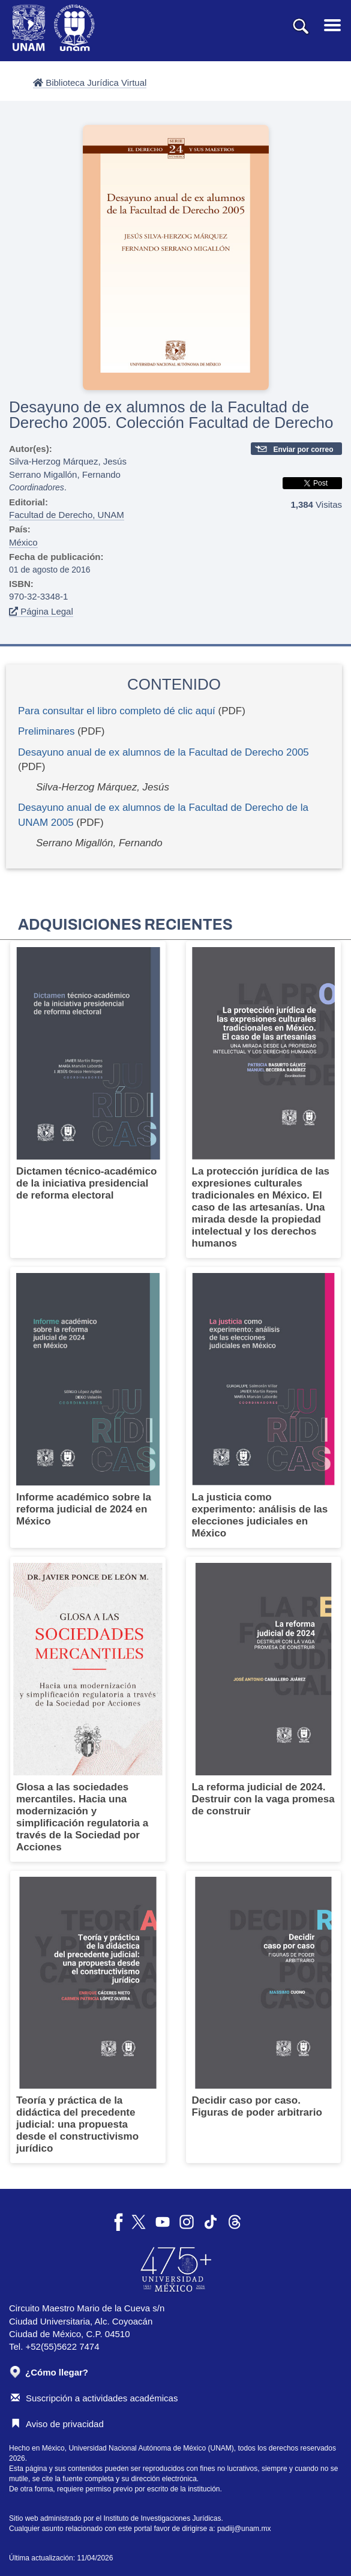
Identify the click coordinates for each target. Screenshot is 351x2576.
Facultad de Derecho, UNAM (66, 515)
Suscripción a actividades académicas (94, 2398)
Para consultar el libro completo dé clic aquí (116, 711)
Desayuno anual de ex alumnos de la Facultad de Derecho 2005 (163, 752)
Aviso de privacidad (57, 2424)
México (23, 542)
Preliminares (46, 731)
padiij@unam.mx (244, 2528)
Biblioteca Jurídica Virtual (89, 82)
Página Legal (41, 611)
